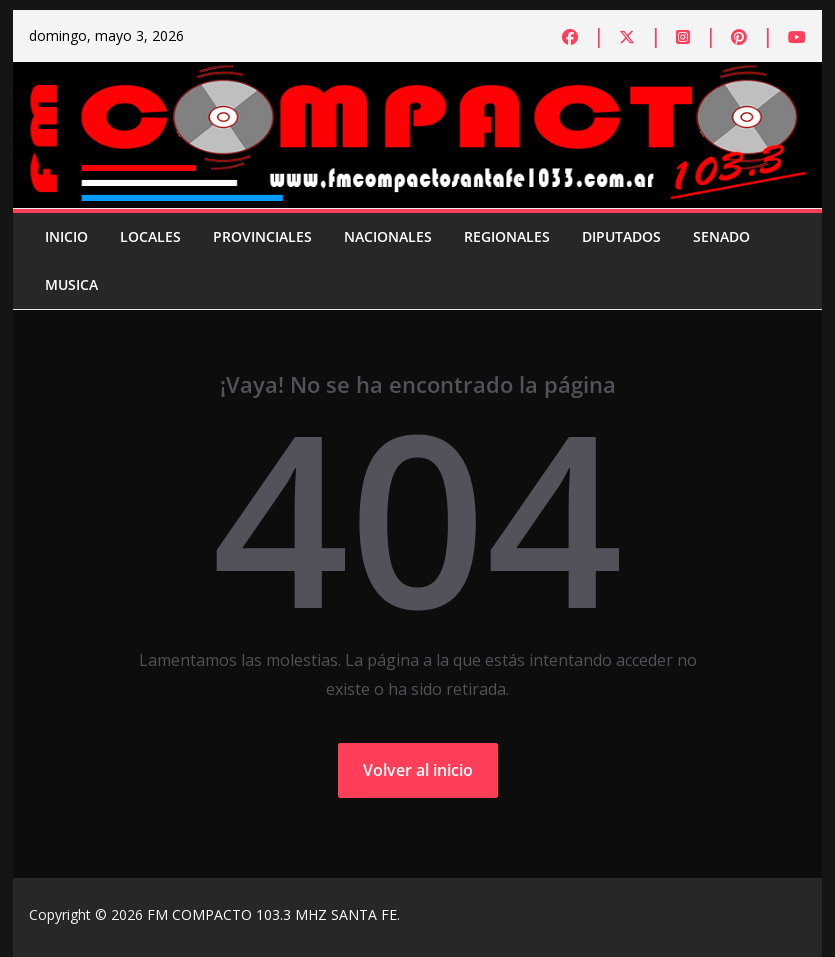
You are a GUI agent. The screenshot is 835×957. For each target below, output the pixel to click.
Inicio (66, 236)
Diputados (621, 236)
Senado (721, 236)
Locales (150, 236)
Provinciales (262, 236)
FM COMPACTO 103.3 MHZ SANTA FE (272, 914)
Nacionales (388, 236)
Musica (71, 284)
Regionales (507, 236)
